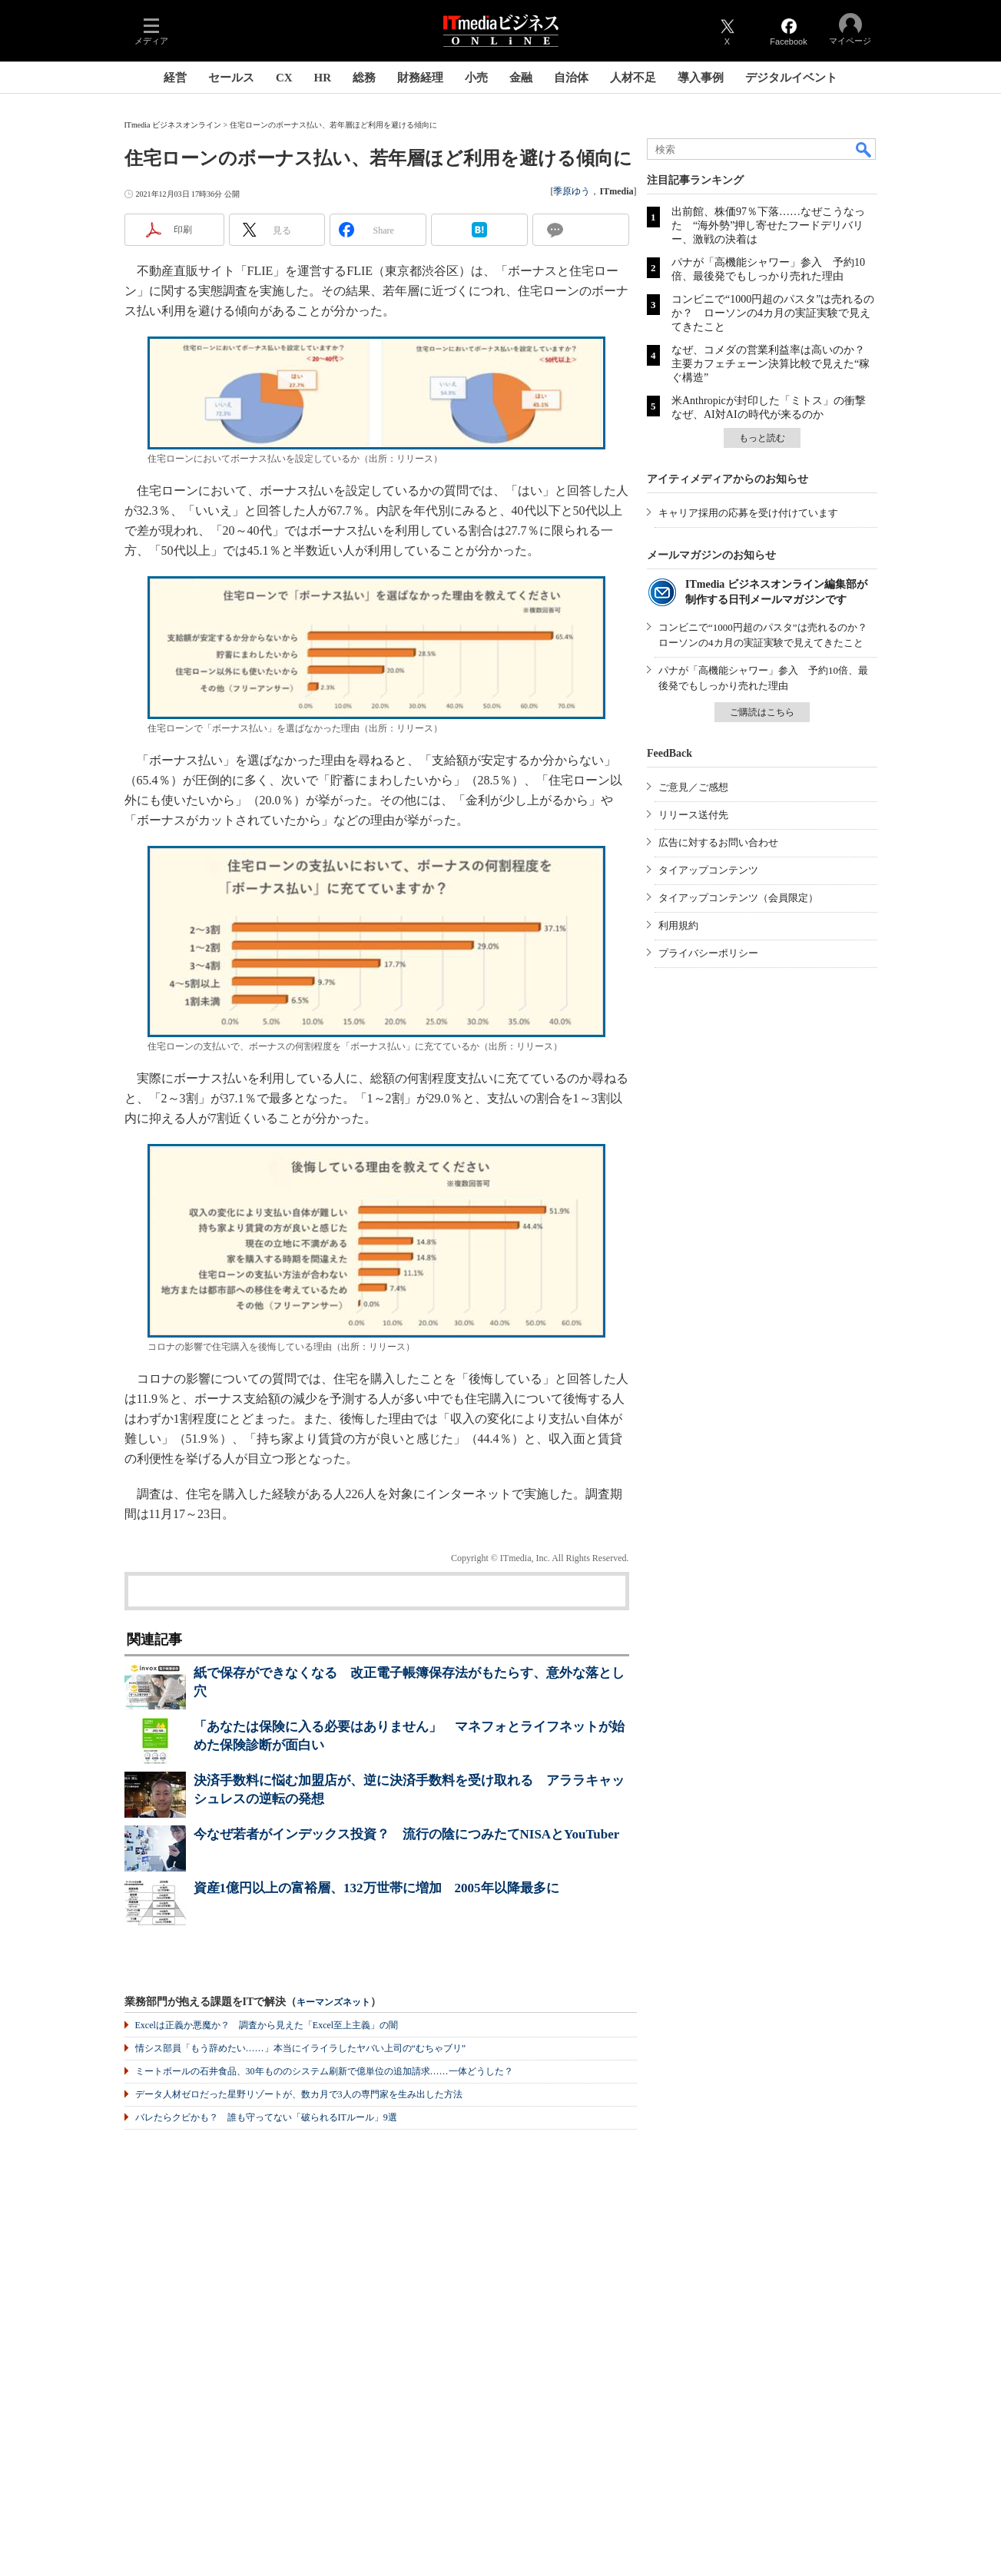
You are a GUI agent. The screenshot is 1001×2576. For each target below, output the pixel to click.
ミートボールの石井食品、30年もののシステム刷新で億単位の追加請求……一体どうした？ (324, 2071)
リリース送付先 (693, 815)
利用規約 (678, 925)
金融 (520, 77)
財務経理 (420, 77)
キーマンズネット (333, 2002)
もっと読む (762, 438)
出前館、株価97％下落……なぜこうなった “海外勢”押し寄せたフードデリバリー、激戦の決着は (768, 225)
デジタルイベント (791, 77)
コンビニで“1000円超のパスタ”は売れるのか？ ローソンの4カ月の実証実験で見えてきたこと (772, 313)
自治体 (571, 77)
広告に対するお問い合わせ (718, 842)
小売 (476, 77)
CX (284, 77)
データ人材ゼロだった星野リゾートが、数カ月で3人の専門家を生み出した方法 (298, 2094)
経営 (175, 77)
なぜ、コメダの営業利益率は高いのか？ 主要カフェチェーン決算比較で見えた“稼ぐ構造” (773, 363)
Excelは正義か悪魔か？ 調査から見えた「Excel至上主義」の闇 (267, 2025)
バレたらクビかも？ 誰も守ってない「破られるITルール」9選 (266, 2117)
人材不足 (633, 77)
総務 (364, 77)
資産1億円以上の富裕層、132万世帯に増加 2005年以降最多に (376, 1888)
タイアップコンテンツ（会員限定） (738, 897)
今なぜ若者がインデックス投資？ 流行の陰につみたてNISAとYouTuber (407, 1834)
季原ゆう (571, 191)
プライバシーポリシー (708, 953)
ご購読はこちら (762, 712)
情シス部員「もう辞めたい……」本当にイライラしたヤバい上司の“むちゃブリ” (300, 2048)
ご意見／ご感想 (693, 787)
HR (323, 77)
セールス (231, 77)
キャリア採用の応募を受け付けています (748, 513)
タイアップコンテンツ (708, 870)
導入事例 (701, 77)
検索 (864, 149)
